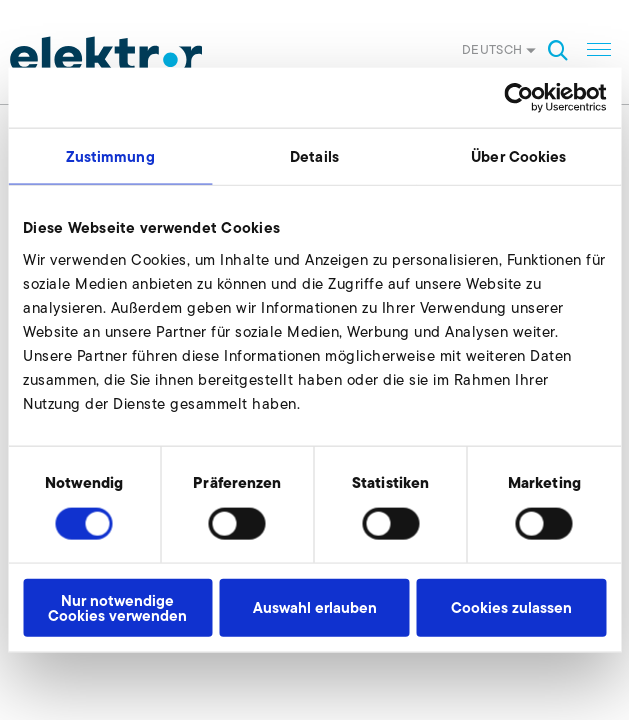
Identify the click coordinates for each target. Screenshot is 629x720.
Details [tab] (314, 156)
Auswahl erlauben (315, 607)
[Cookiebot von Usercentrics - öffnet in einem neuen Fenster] (518, 98)
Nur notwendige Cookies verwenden (117, 607)
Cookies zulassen (511, 607)
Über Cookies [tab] (518, 156)
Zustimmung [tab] (110, 156)
